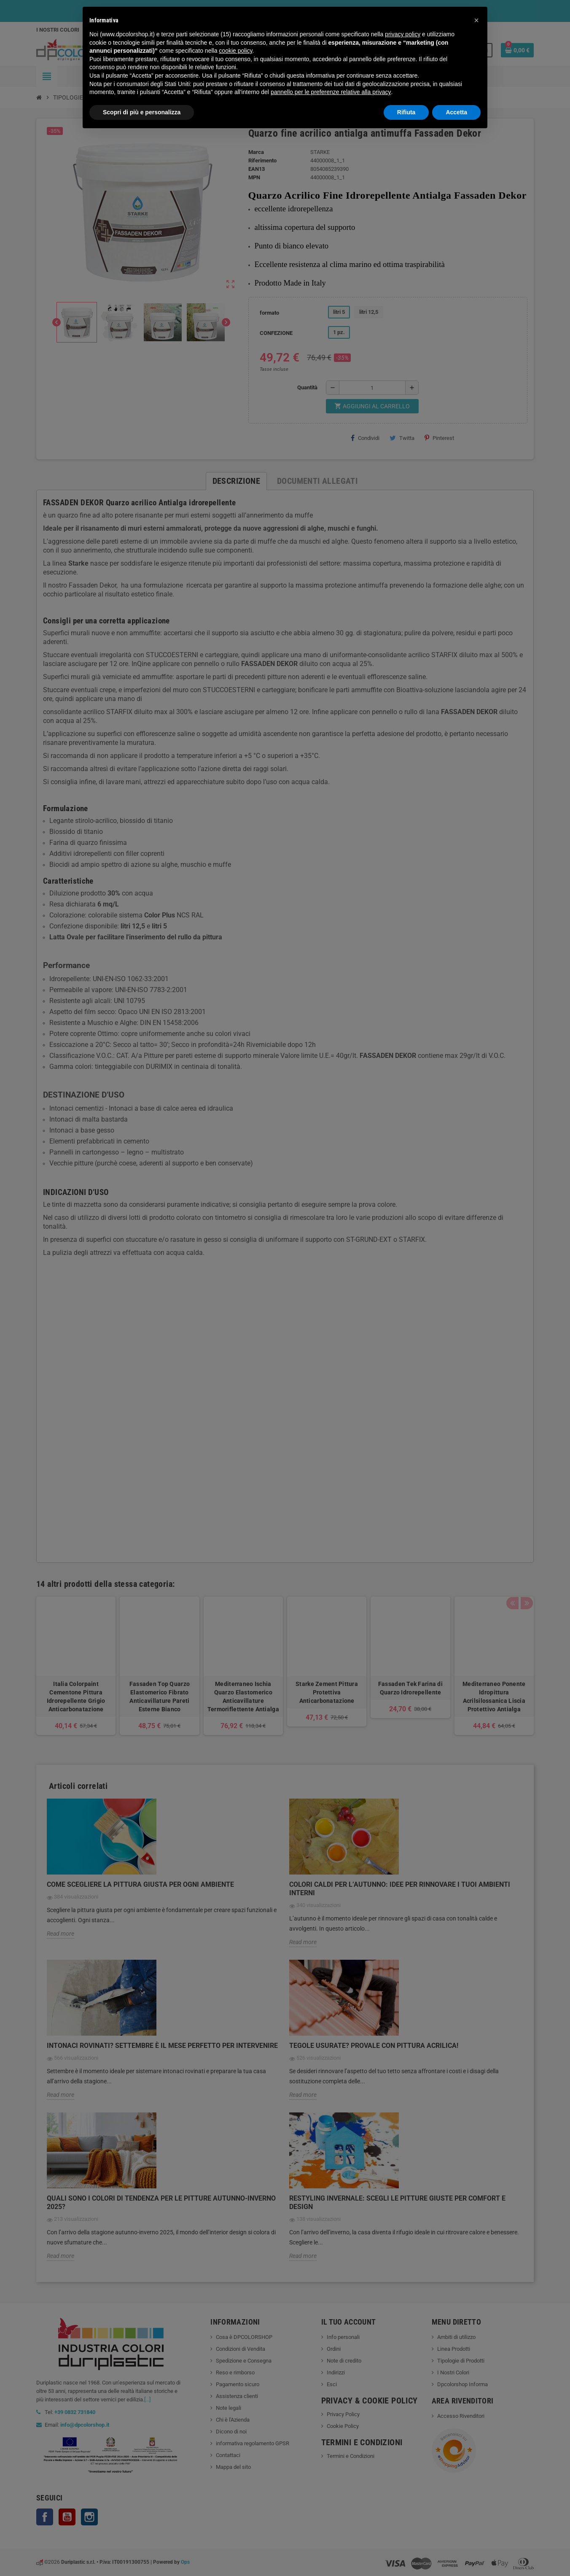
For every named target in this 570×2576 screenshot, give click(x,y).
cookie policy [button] (235, 50)
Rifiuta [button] (406, 112)
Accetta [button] (456, 112)
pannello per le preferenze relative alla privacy (331, 92)
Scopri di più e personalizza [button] (141, 112)
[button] (476, 20)
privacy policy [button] (402, 34)
